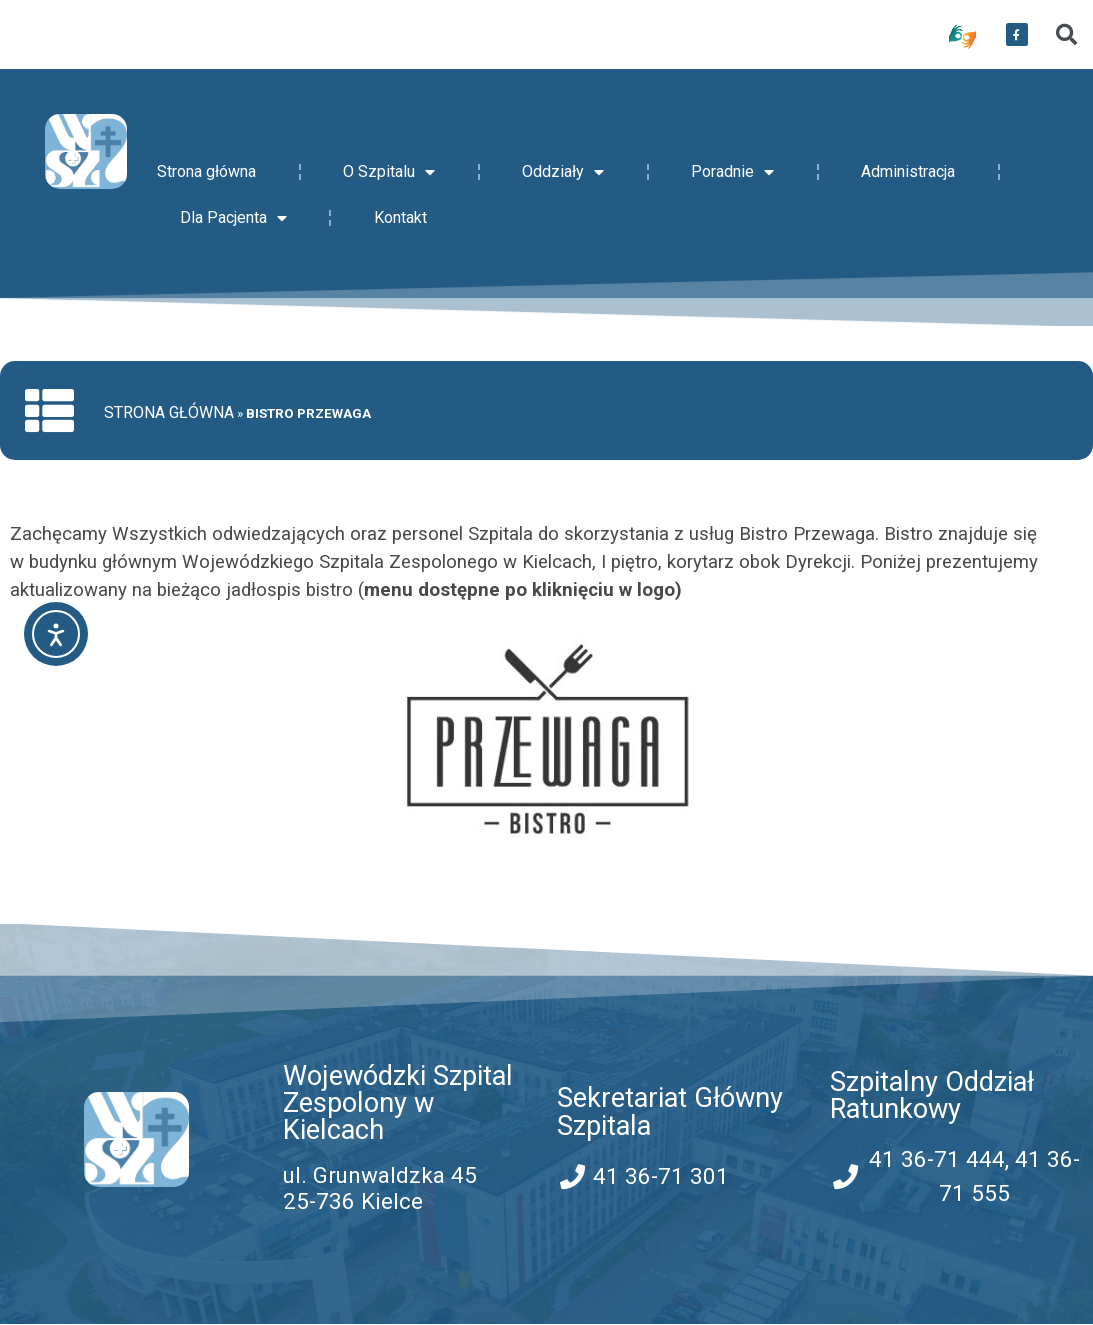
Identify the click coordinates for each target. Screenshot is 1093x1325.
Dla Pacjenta (233, 218)
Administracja (908, 171)
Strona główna (206, 171)
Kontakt (400, 217)
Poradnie (732, 172)
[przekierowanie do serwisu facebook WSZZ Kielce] (1017, 35)
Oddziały (563, 172)
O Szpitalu (389, 172)
